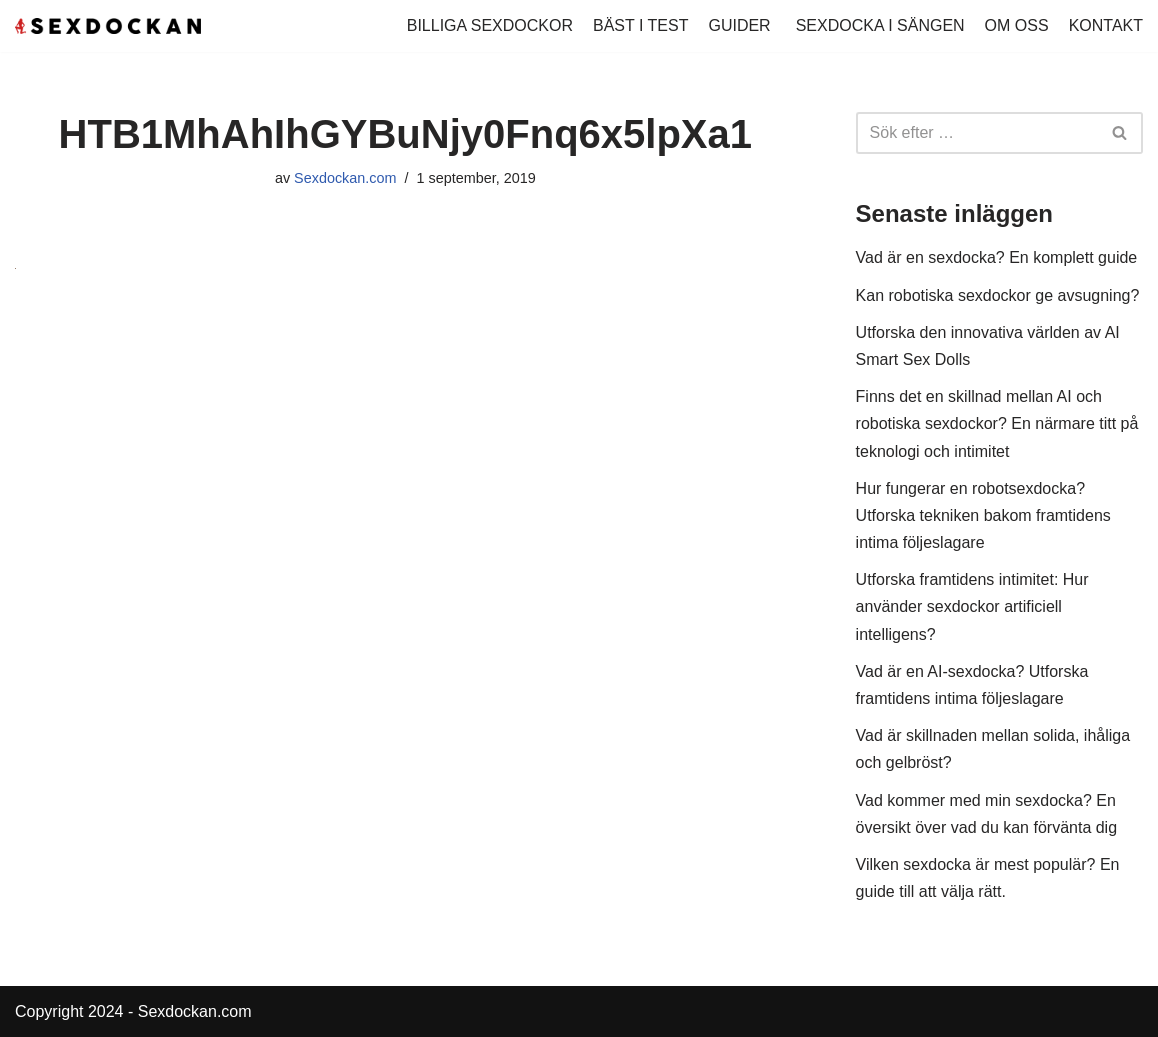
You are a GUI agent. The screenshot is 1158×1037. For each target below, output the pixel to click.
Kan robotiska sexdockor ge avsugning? (998, 295)
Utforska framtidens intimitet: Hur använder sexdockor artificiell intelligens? (972, 606)
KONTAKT (1106, 25)
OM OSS (1017, 25)
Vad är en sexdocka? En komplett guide (997, 257)
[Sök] (977, 133)
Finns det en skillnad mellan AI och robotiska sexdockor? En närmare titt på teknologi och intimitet (997, 423)
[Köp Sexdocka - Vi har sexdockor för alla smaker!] (108, 26)
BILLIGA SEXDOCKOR (490, 25)
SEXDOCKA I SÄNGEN (880, 25)
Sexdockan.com (345, 178)
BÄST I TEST (640, 25)
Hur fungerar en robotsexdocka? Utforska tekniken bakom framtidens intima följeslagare (983, 515)
